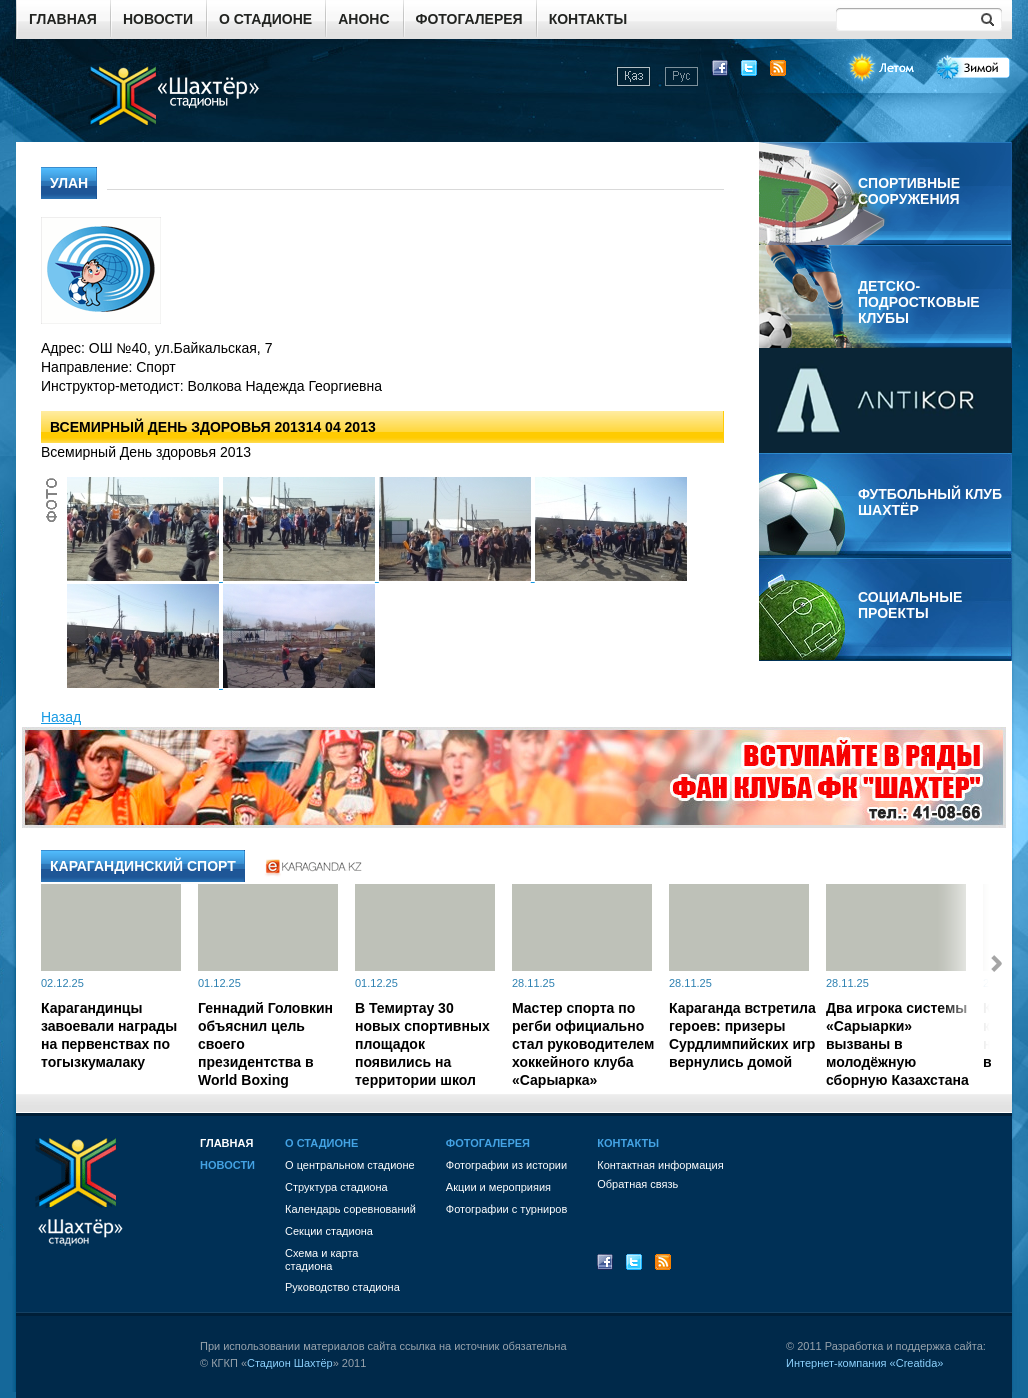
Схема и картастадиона (321, 1259)
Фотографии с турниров (506, 1209)
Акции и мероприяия (498, 1187)
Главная (63, 19)
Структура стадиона (336, 1187)
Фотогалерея (469, 19)
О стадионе (265, 19)
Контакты (588, 19)
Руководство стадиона (342, 1287)
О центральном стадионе (350, 1165)
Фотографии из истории (506, 1165)
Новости (158, 19)
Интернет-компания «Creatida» (864, 1363)
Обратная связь (637, 1184)
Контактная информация (660, 1165)
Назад (61, 717)
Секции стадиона (329, 1231)
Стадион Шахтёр (290, 1363)
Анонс (363, 19)
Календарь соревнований (350, 1209)
